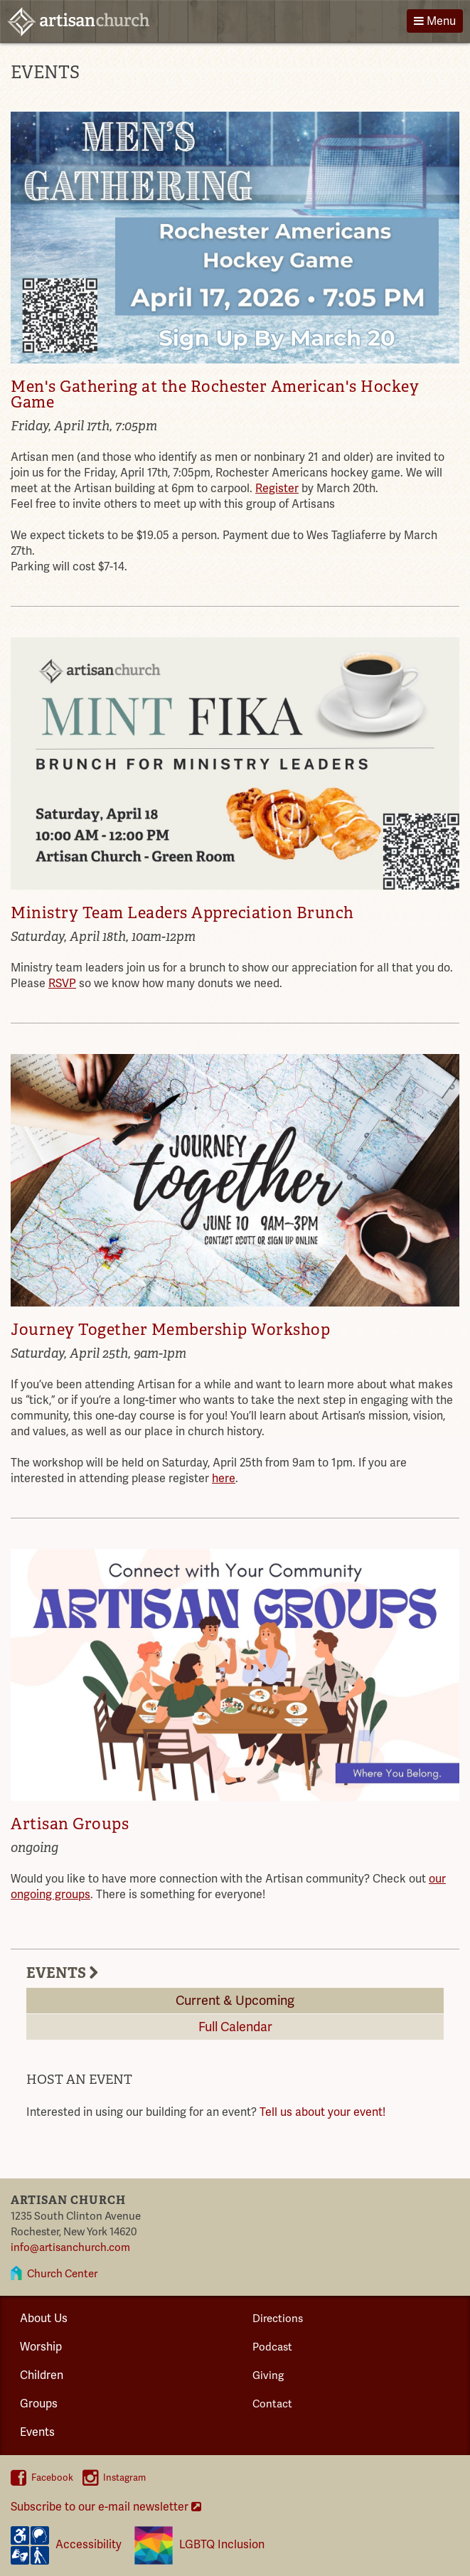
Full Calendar (235, 2027)
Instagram (114, 2478)
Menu (435, 21)
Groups (39, 2404)
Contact (272, 2403)
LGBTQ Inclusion (199, 2545)
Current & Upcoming (235, 2000)
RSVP (62, 983)
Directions (277, 2318)
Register (277, 488)
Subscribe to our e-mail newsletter (106, 2507)
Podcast (272, 2347)
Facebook (42, 2478)
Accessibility (66, 2545)
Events (37, 2432)
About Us (44, 2318)
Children (41, 2375)
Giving (268, 2375)
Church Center (62, 2273)
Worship (41, 2347)
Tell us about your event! (322, 2112)
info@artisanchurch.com (70, 2247)
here (223, 1478)
